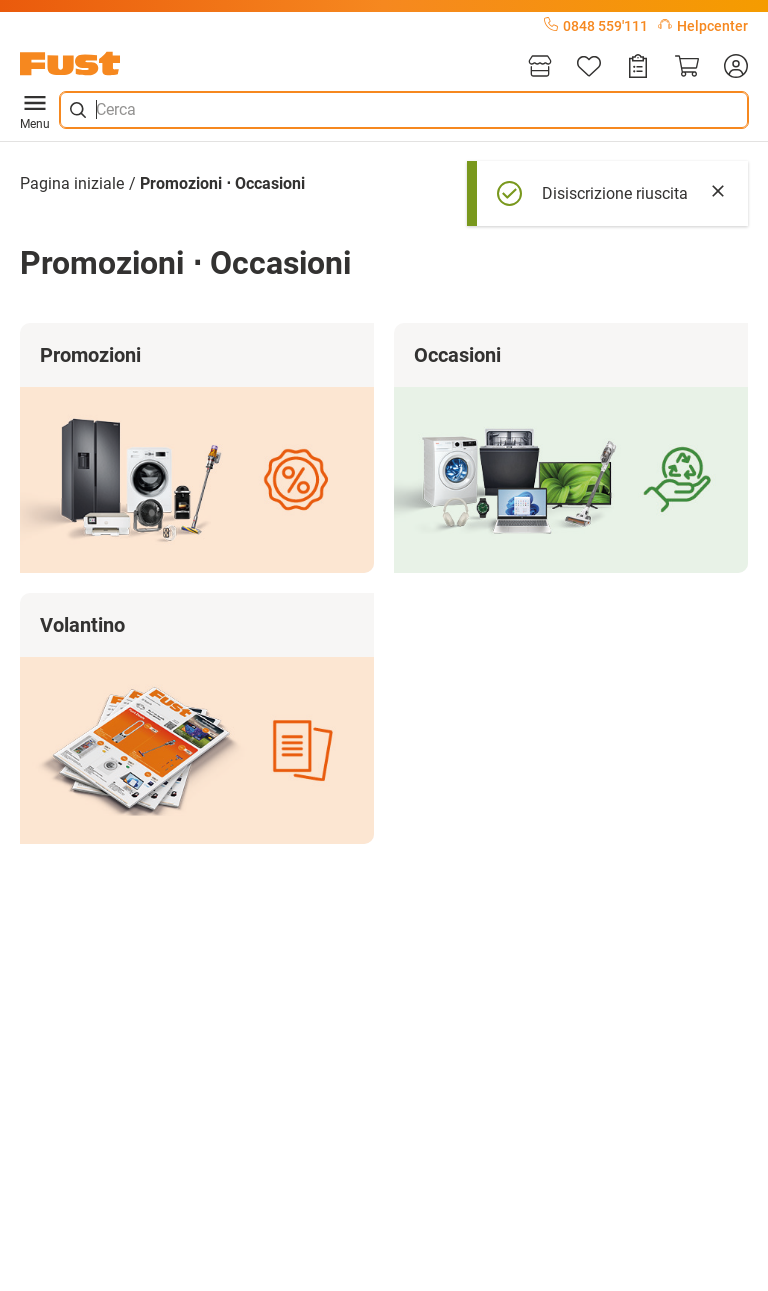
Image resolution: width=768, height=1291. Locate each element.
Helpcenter (703, 26)
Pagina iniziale (72, 183)
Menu (35, 110)
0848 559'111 (596, 26)
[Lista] (589, 67)
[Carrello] (687, 67)
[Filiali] (540, 67)
